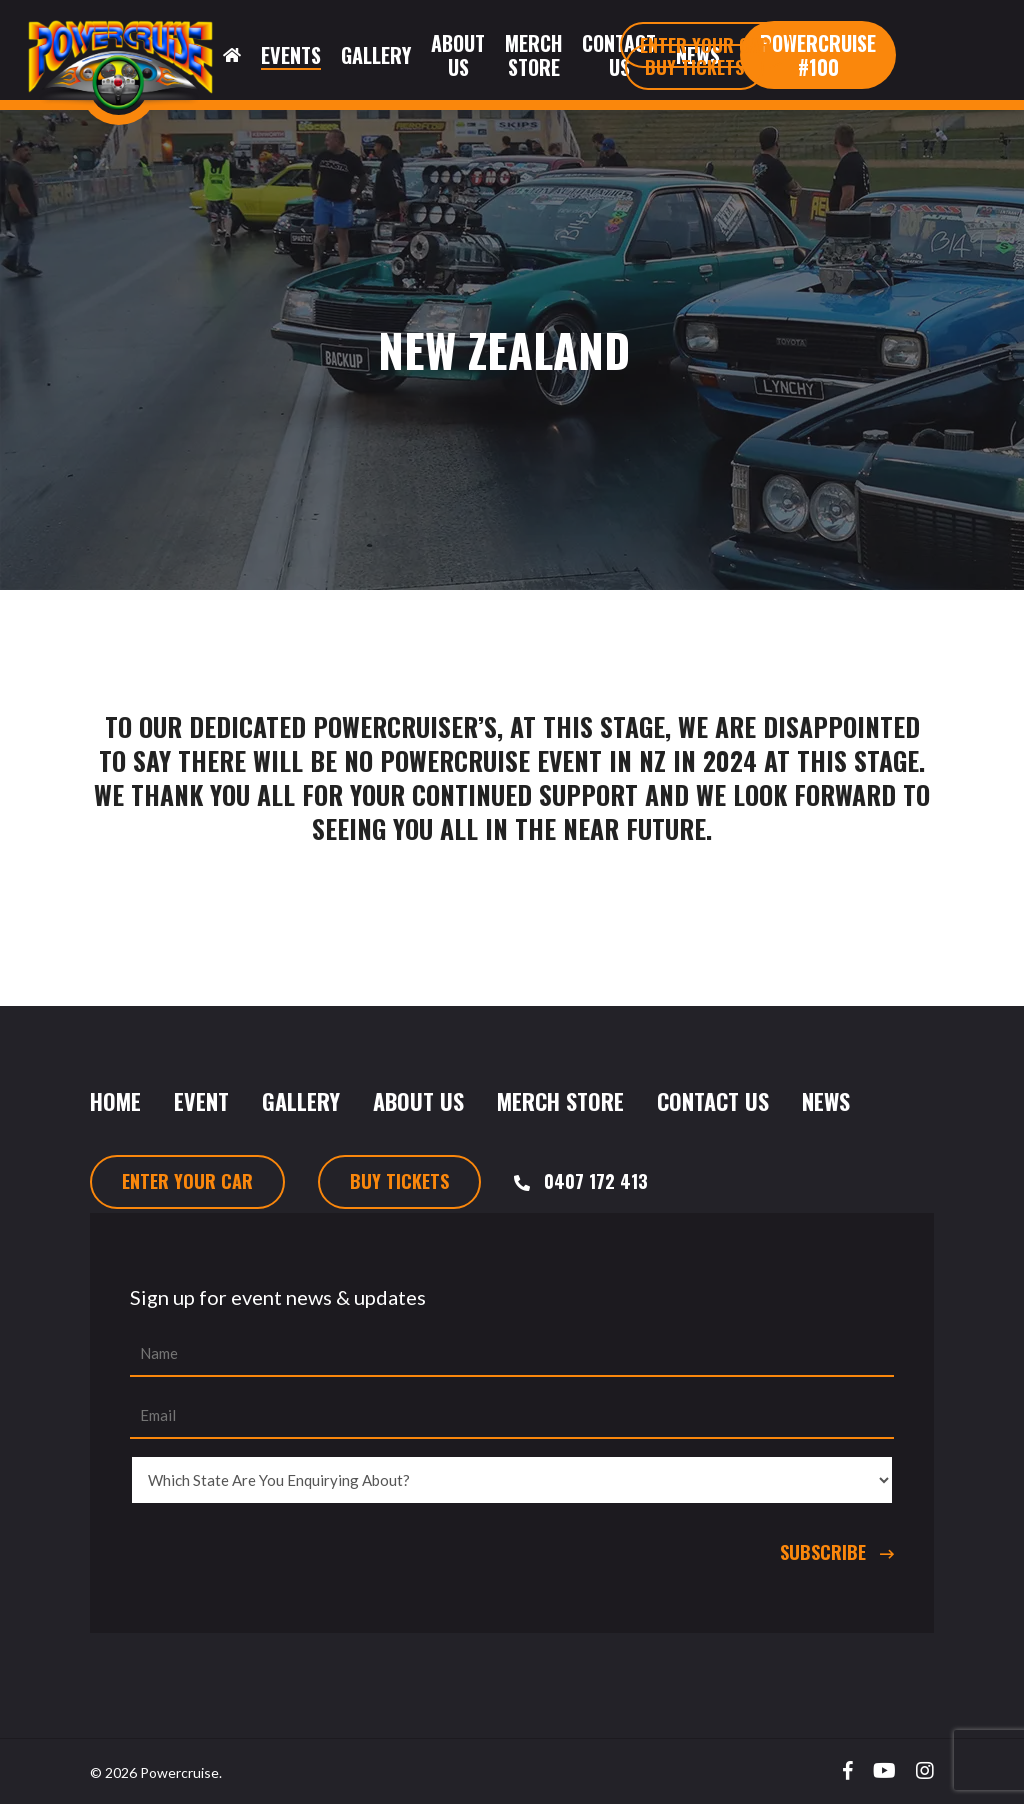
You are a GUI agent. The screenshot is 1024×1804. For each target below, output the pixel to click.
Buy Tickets (399, 1181)
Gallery (301, 1101)
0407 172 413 (596, 1181)
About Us (418, 1101)
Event (201, 1101)
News (826, 1101)
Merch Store (560, 1101)
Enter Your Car (187, 1181)
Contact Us (713, 1101)
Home (115, 1101)
